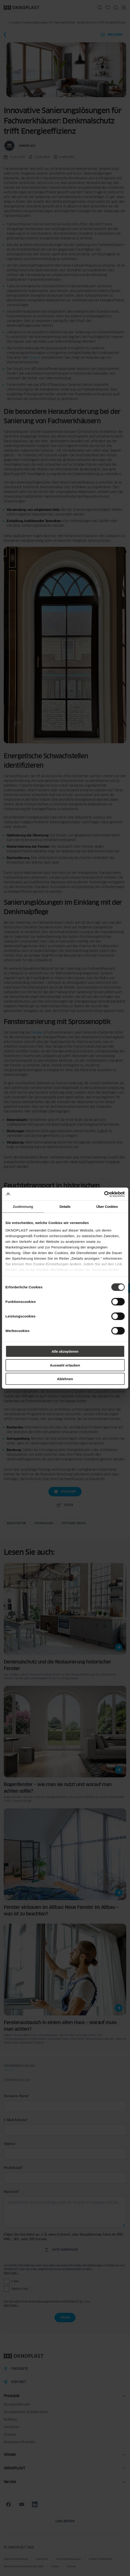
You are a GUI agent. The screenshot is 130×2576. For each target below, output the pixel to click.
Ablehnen (65, 1379)
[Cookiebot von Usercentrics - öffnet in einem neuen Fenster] (104, 1194)
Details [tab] (64, 1207)
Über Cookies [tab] (107, 1207)
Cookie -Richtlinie (52, 1269)
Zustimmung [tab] (23, 1207)
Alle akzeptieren (64, 1351)
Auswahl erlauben (65, 1365)
